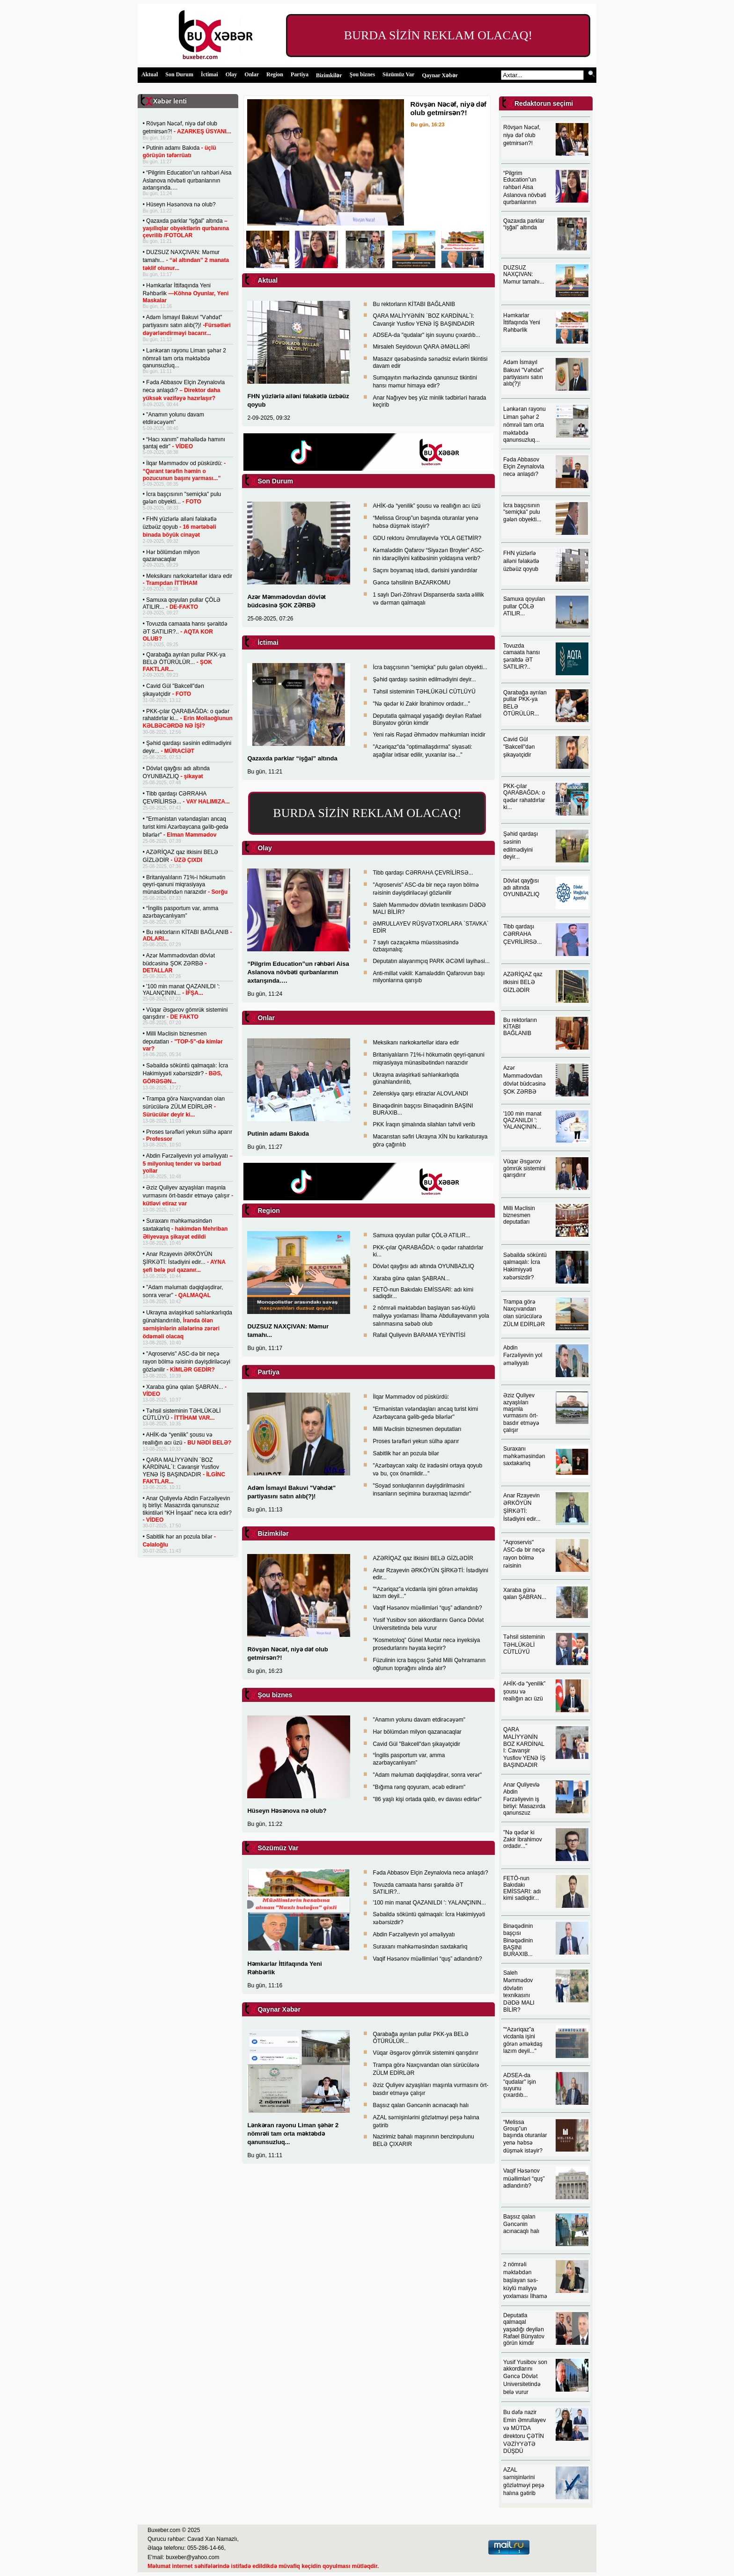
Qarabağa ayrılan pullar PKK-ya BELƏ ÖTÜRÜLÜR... (184, 661)
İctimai (209, 74)
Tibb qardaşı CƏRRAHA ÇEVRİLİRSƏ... (423, 872)
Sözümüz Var (398, 74)
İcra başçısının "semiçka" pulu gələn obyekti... (430, 667)
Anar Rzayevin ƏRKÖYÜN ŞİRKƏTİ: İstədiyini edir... (184, 1262)
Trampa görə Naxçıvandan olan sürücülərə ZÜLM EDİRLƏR (184, 1106)
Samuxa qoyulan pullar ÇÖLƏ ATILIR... (182, 603)
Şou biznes (362, 74)
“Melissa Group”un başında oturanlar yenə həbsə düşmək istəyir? (525, 2136)
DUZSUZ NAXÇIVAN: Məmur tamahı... (186, 260)
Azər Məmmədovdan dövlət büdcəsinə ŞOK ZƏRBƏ (179, 963)
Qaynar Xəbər (440, 75)
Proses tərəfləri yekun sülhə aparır (416, 1441)
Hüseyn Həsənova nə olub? (180, 204)
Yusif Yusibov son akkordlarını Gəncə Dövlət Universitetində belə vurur (525, 2377)
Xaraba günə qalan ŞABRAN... (411, 1278)
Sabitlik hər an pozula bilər (406, 1453)
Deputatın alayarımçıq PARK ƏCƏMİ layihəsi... (431, 961)
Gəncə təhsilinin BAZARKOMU (411, 582)
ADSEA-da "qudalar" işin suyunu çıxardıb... (426, 335)
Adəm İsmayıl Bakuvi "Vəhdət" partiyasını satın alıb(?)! (187, 325)
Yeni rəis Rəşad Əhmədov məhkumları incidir (429, 734)
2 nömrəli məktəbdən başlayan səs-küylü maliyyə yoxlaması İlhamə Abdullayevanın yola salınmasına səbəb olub (431, 1316)
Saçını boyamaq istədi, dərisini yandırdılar (425, 570)
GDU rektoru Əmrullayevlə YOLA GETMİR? (427, 538)
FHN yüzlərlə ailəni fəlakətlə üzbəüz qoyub (180, 527)
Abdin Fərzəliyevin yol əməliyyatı (188, 1163)
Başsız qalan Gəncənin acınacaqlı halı (421, 2105)
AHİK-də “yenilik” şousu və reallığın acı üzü (426, 506)
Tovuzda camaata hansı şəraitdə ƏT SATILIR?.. (185, 631)
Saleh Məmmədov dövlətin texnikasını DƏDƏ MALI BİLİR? (519, 1991)
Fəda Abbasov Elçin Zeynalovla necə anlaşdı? (184, 390)
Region (274, 74)
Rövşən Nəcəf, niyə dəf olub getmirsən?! (522, 135)
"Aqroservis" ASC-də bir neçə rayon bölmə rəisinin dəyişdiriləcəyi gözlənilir (186, 1361)
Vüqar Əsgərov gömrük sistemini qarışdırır (185, 1013)
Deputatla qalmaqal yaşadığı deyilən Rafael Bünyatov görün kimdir (427, 719)
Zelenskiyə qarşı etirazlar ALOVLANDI (420, 1093)
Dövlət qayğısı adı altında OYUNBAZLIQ (423, 1266)
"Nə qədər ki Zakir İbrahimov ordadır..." (421, 704)
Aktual (149, 74)
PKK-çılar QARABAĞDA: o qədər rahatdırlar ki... (188, 718)
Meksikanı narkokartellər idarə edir (188, 579)
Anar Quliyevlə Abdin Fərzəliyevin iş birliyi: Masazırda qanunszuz (524, 1798)
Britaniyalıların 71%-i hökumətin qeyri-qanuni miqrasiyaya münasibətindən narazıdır (185, 884)
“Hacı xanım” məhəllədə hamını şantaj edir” (184, 443)
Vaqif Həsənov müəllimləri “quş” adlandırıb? (427, 1608)
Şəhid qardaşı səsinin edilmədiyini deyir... (424, 679)
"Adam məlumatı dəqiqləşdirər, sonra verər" (427, 1775)
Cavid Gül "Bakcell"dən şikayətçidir (416, 1744)
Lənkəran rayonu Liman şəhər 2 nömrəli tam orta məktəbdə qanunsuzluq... (184, 358)
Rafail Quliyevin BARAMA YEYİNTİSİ (419, 1335)
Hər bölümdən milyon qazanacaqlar (171, 555)
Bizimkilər (329, 75)
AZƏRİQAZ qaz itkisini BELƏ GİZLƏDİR (423, 1558)
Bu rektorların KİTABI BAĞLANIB (414, 304)
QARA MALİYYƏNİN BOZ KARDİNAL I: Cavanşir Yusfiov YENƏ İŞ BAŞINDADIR (524, 1747)
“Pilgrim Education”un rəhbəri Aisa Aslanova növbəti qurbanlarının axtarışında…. (187, 180)
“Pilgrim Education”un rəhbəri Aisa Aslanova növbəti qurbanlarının (524, 187)
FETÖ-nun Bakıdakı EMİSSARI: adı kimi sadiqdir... (522, 1888)
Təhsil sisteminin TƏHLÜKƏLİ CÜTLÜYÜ (182, 1414)
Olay (231, 74)
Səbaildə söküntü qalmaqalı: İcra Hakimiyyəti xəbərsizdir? (185, 1073)
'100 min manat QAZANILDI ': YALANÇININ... (181, 989)
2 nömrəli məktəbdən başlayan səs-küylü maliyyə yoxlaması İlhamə (525, 2280)
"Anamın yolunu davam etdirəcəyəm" (419, 1719)
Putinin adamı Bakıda (277, 1133)
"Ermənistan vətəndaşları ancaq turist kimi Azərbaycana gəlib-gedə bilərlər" (186, 827)
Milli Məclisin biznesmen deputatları (183, 1041)
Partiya (299, 74)
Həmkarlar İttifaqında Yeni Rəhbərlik (186, 293)
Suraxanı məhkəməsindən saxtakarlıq (185, 1229)
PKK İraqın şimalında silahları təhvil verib (424, 1124)
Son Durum (179, 74)
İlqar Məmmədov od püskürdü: (184, 471)
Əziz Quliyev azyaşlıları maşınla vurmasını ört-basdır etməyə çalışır (188, 1195)
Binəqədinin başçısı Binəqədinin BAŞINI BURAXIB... (518, 1940)
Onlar (251, 74)
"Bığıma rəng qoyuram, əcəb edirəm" (419, 1787)
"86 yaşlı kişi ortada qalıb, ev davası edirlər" (427, 1799)
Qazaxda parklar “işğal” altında (186, 228)
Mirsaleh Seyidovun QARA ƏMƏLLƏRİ (421, 346)
